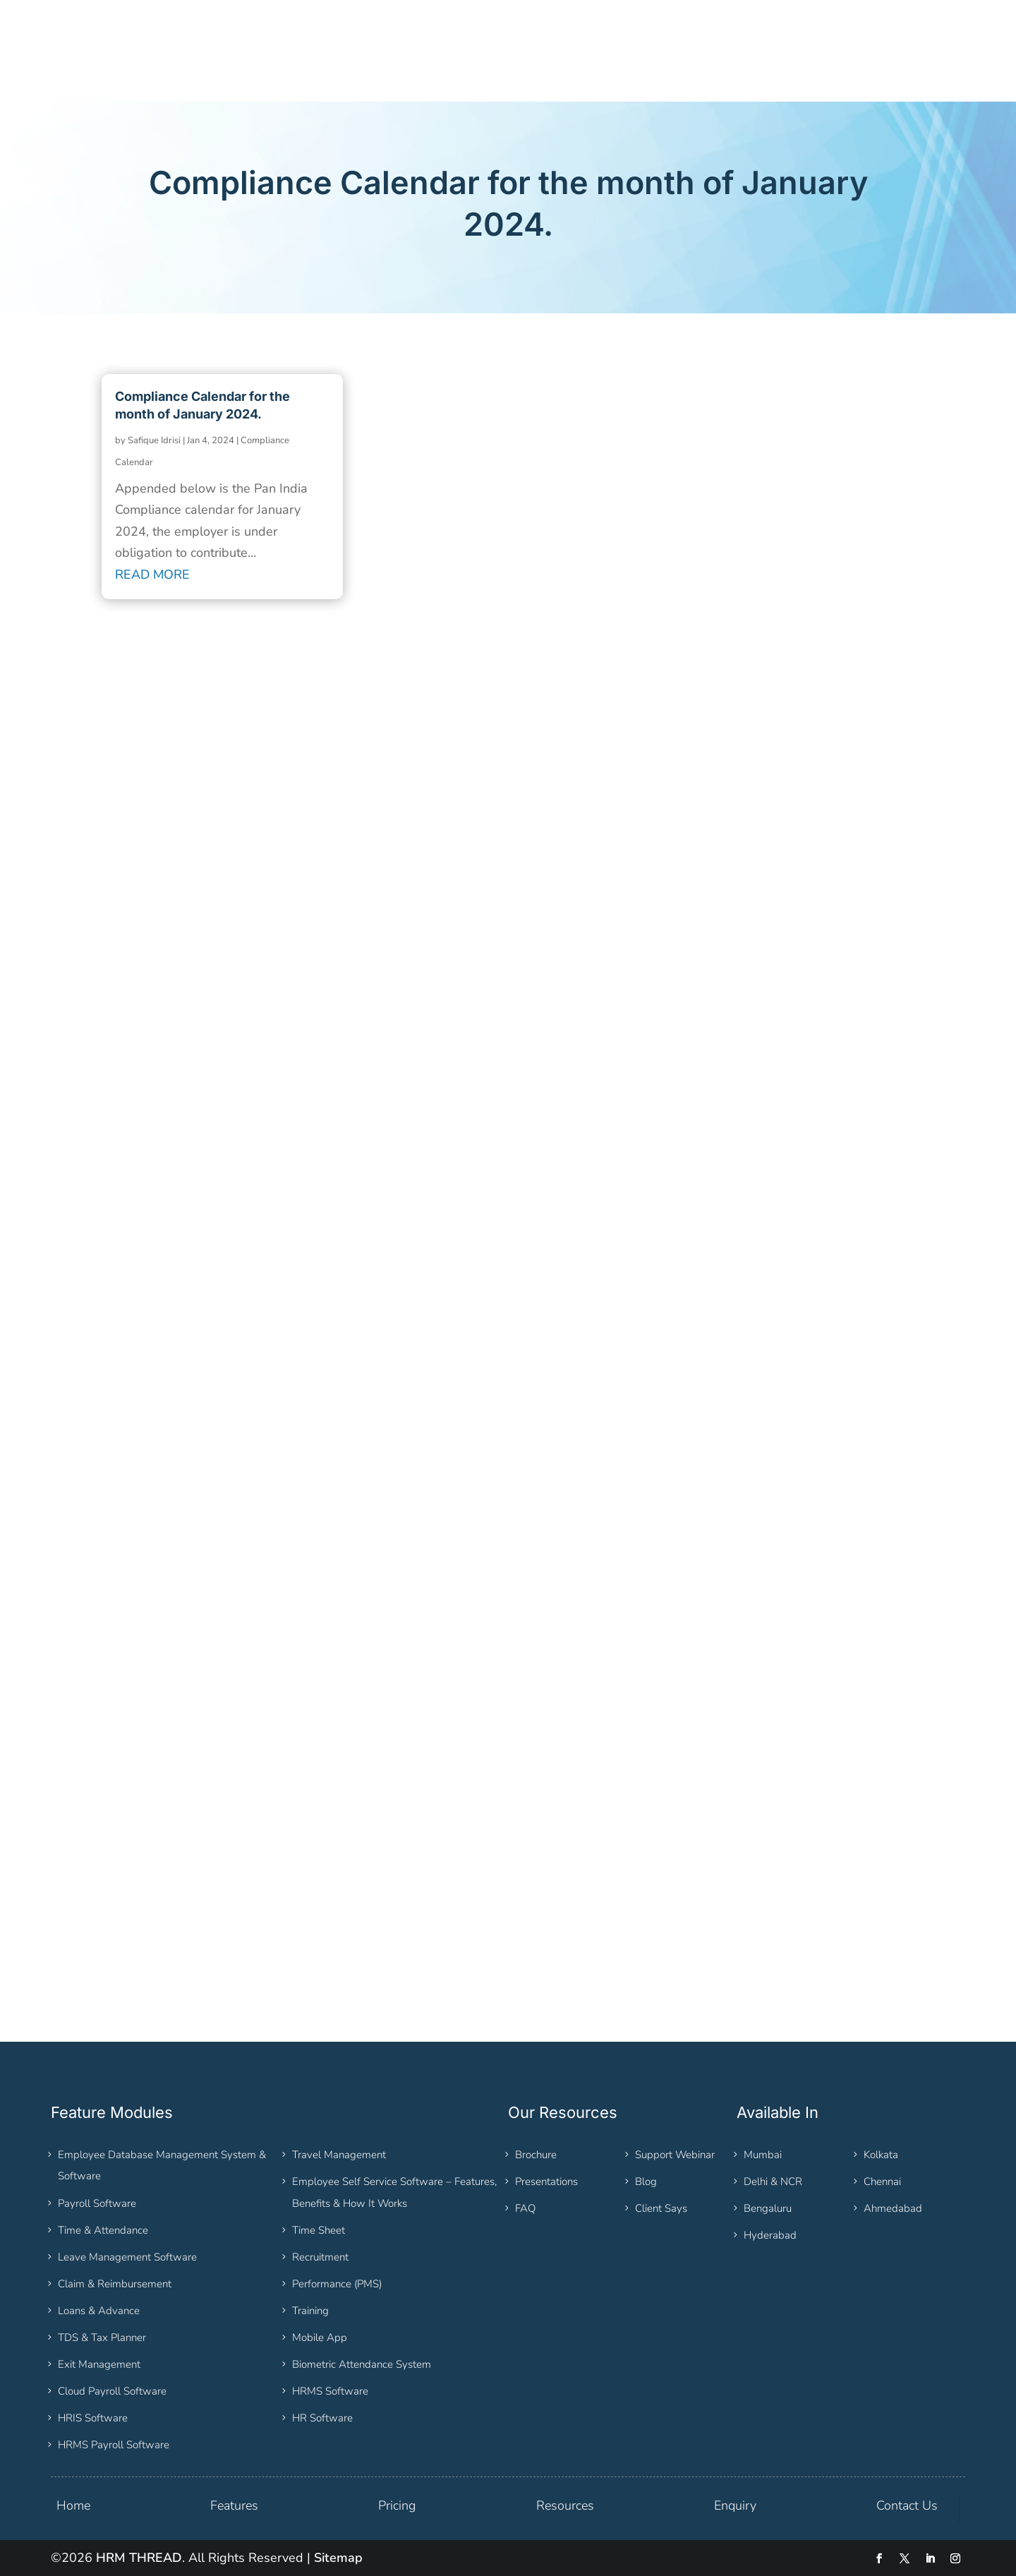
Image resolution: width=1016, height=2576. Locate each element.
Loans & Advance (99, 2311)
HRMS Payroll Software (113, 2445)
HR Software (322, 2418)
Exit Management (99, 2364)
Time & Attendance (103, 2230)
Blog (646, 2181)
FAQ (525, 2208)
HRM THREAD (139, 2557)
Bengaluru (768, 2208)
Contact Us (907, 2505)
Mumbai (763, 2155)
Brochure (536, 2155)
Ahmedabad (893, 2208)
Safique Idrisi (154, 440)
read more (152, 574)
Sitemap (338, 2557)
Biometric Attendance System (361, 2364)
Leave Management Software (127, 2257)
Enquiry (735, 2505)
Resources (565, 2505)
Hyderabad (770, 2235)
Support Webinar (675, 2155)
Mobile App (319, 2337)
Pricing (397, 2505)
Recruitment (320, 2257)
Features (234, 2505)
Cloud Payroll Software (112, 2391)
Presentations (546, 2181)
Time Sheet (318, 2230)
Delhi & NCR (773, 2181)
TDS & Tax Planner (102, 2337)
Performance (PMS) (337, 2284)
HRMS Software (330, 2391)
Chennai (882, 2181)
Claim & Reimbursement (114, 2284)
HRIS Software (93, 2418)
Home (73, 2505)
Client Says (661, 2208)
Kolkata (881, 2155)
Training (310, 2311)
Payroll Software (97, 2203)
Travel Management (339, 2155)
